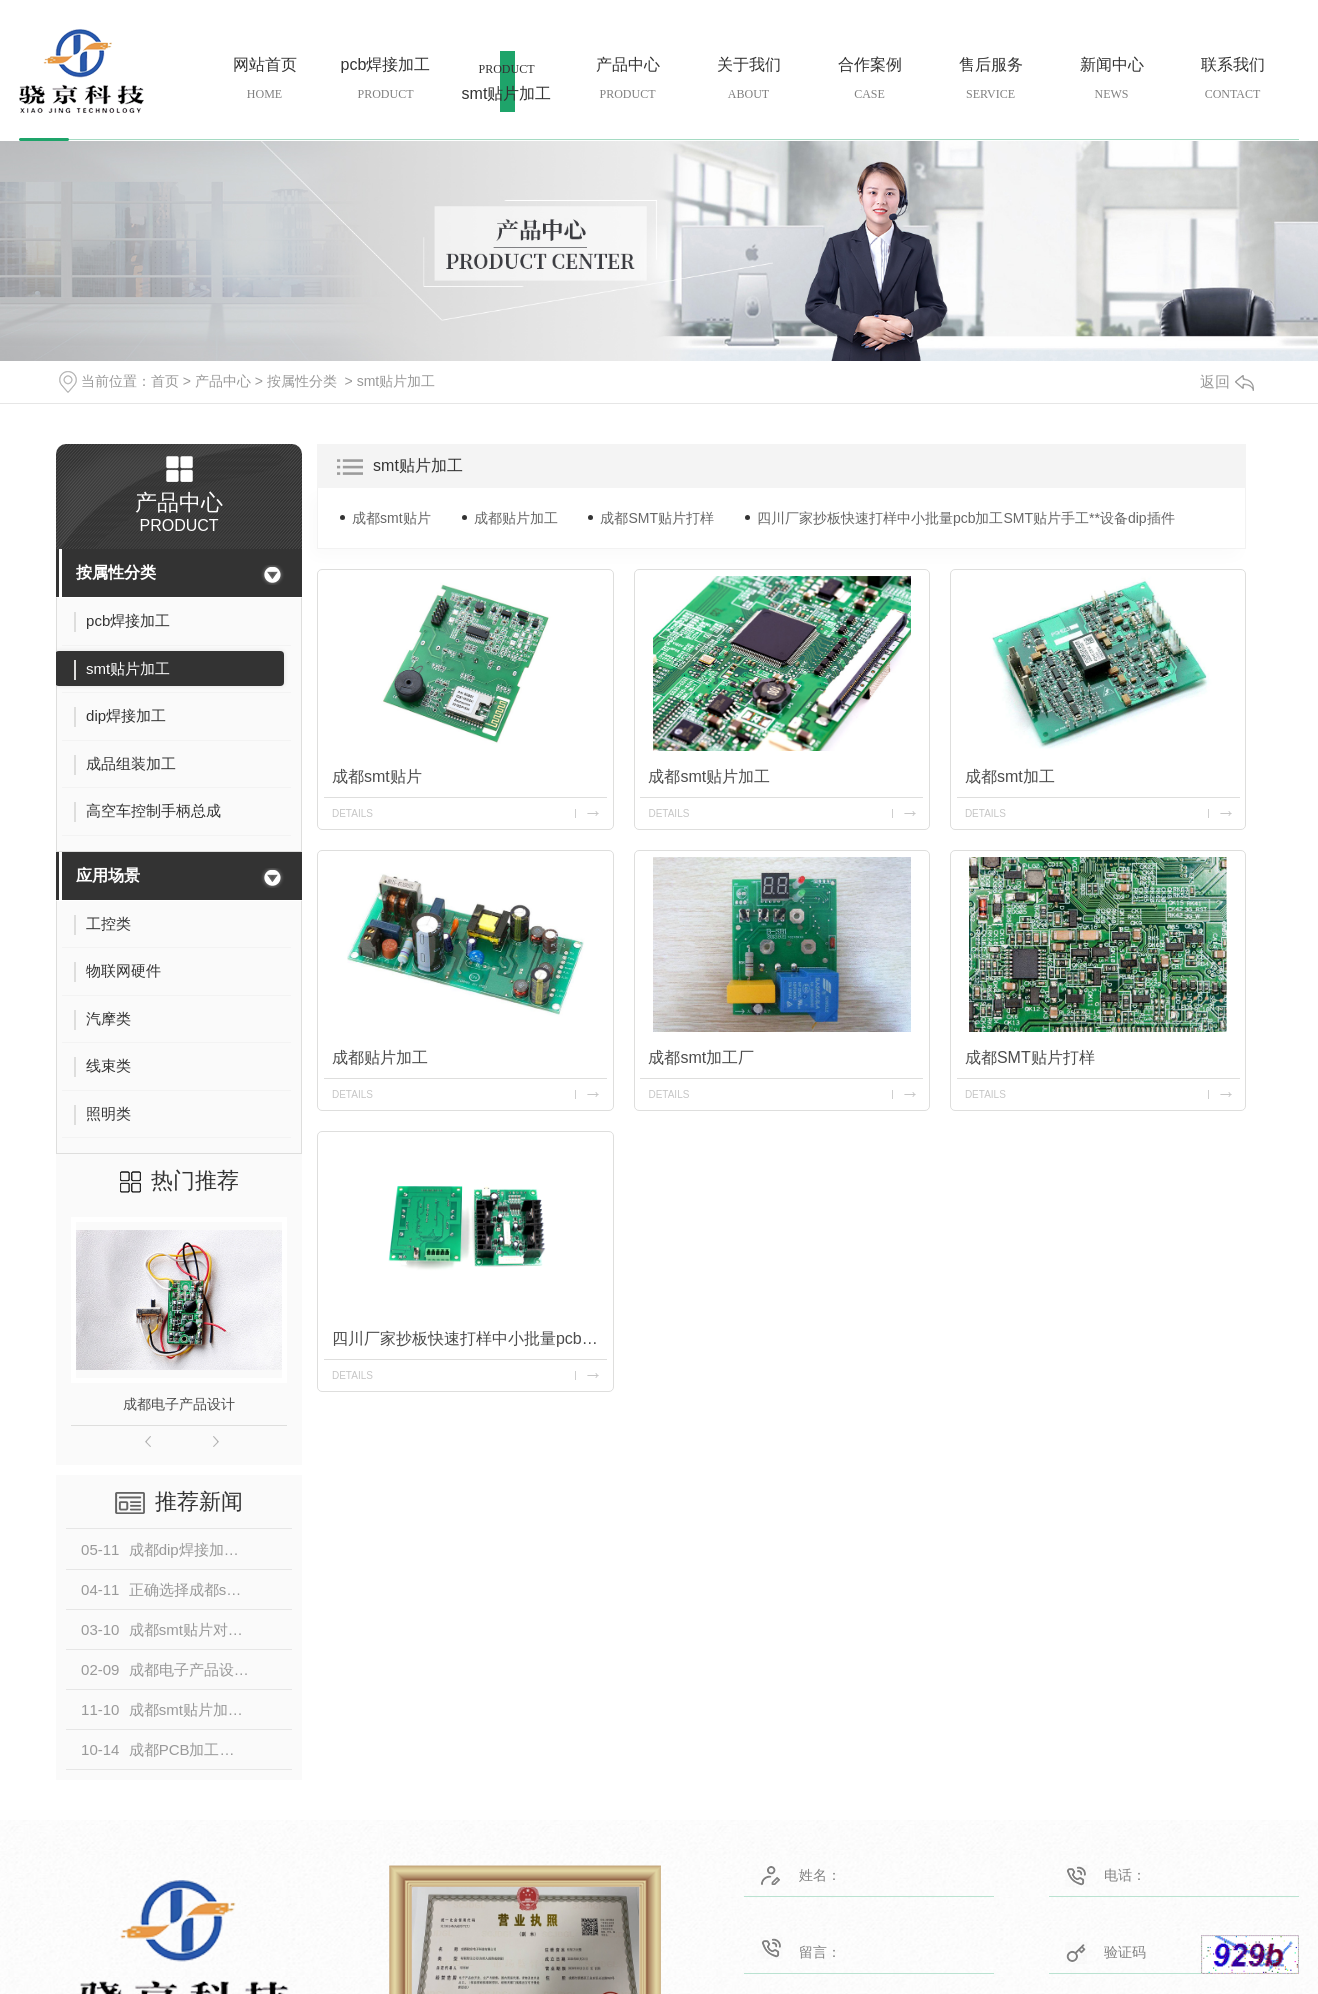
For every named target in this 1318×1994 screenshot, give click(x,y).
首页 (165, 381)
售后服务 (990, 79)
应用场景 (108, 875)
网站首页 (264, 79)
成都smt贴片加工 (710, 776)
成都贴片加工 (516, 518)
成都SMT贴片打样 (657, 518)
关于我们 (748, 79)
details (352, 813)
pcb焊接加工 (385, 79)
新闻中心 (1111, 79)
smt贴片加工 (506, 92)
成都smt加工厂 (702, 1057)
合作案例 (869, 79)
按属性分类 (302, 381)
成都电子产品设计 (179, 1404)
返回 (1227, 381)
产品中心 (627, 79)
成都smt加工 (1010, 776)
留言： (841, 1948)
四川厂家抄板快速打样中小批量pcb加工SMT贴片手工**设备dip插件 (966, 518)
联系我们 (1232, 79)
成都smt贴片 (391, 518)
